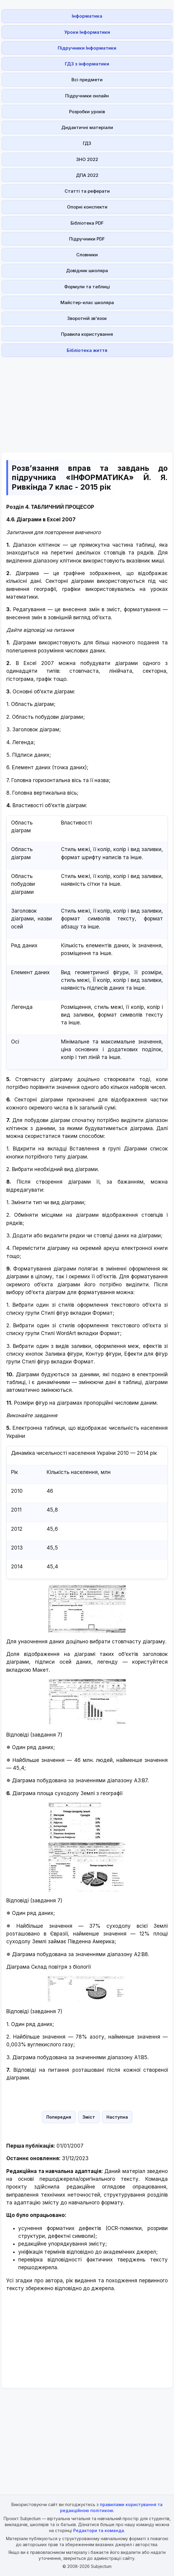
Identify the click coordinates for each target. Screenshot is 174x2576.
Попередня (58, 2117)
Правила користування (87, 334)
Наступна (117, 2117)
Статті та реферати (87, 191)
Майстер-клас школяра (87, 302)
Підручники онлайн (87, 96)
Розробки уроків (87, 111)
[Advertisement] (87, 401)
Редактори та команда (98, 2530)
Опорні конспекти (87, 207)
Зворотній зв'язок (87, 318)
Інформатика (87, 16)
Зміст (89, 2117)
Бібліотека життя (87, 350)
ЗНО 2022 (87, 159)
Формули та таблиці (87, 286)
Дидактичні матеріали (87, 127)
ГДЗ (87, 143)
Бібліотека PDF (87, 223)
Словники (87, 255)
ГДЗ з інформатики (87, 64)
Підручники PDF (87, 239)
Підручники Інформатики (87, 48)
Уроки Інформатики (87, 32)
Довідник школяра (87, 270)
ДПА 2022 (87, 175)
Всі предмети (87, 79)
